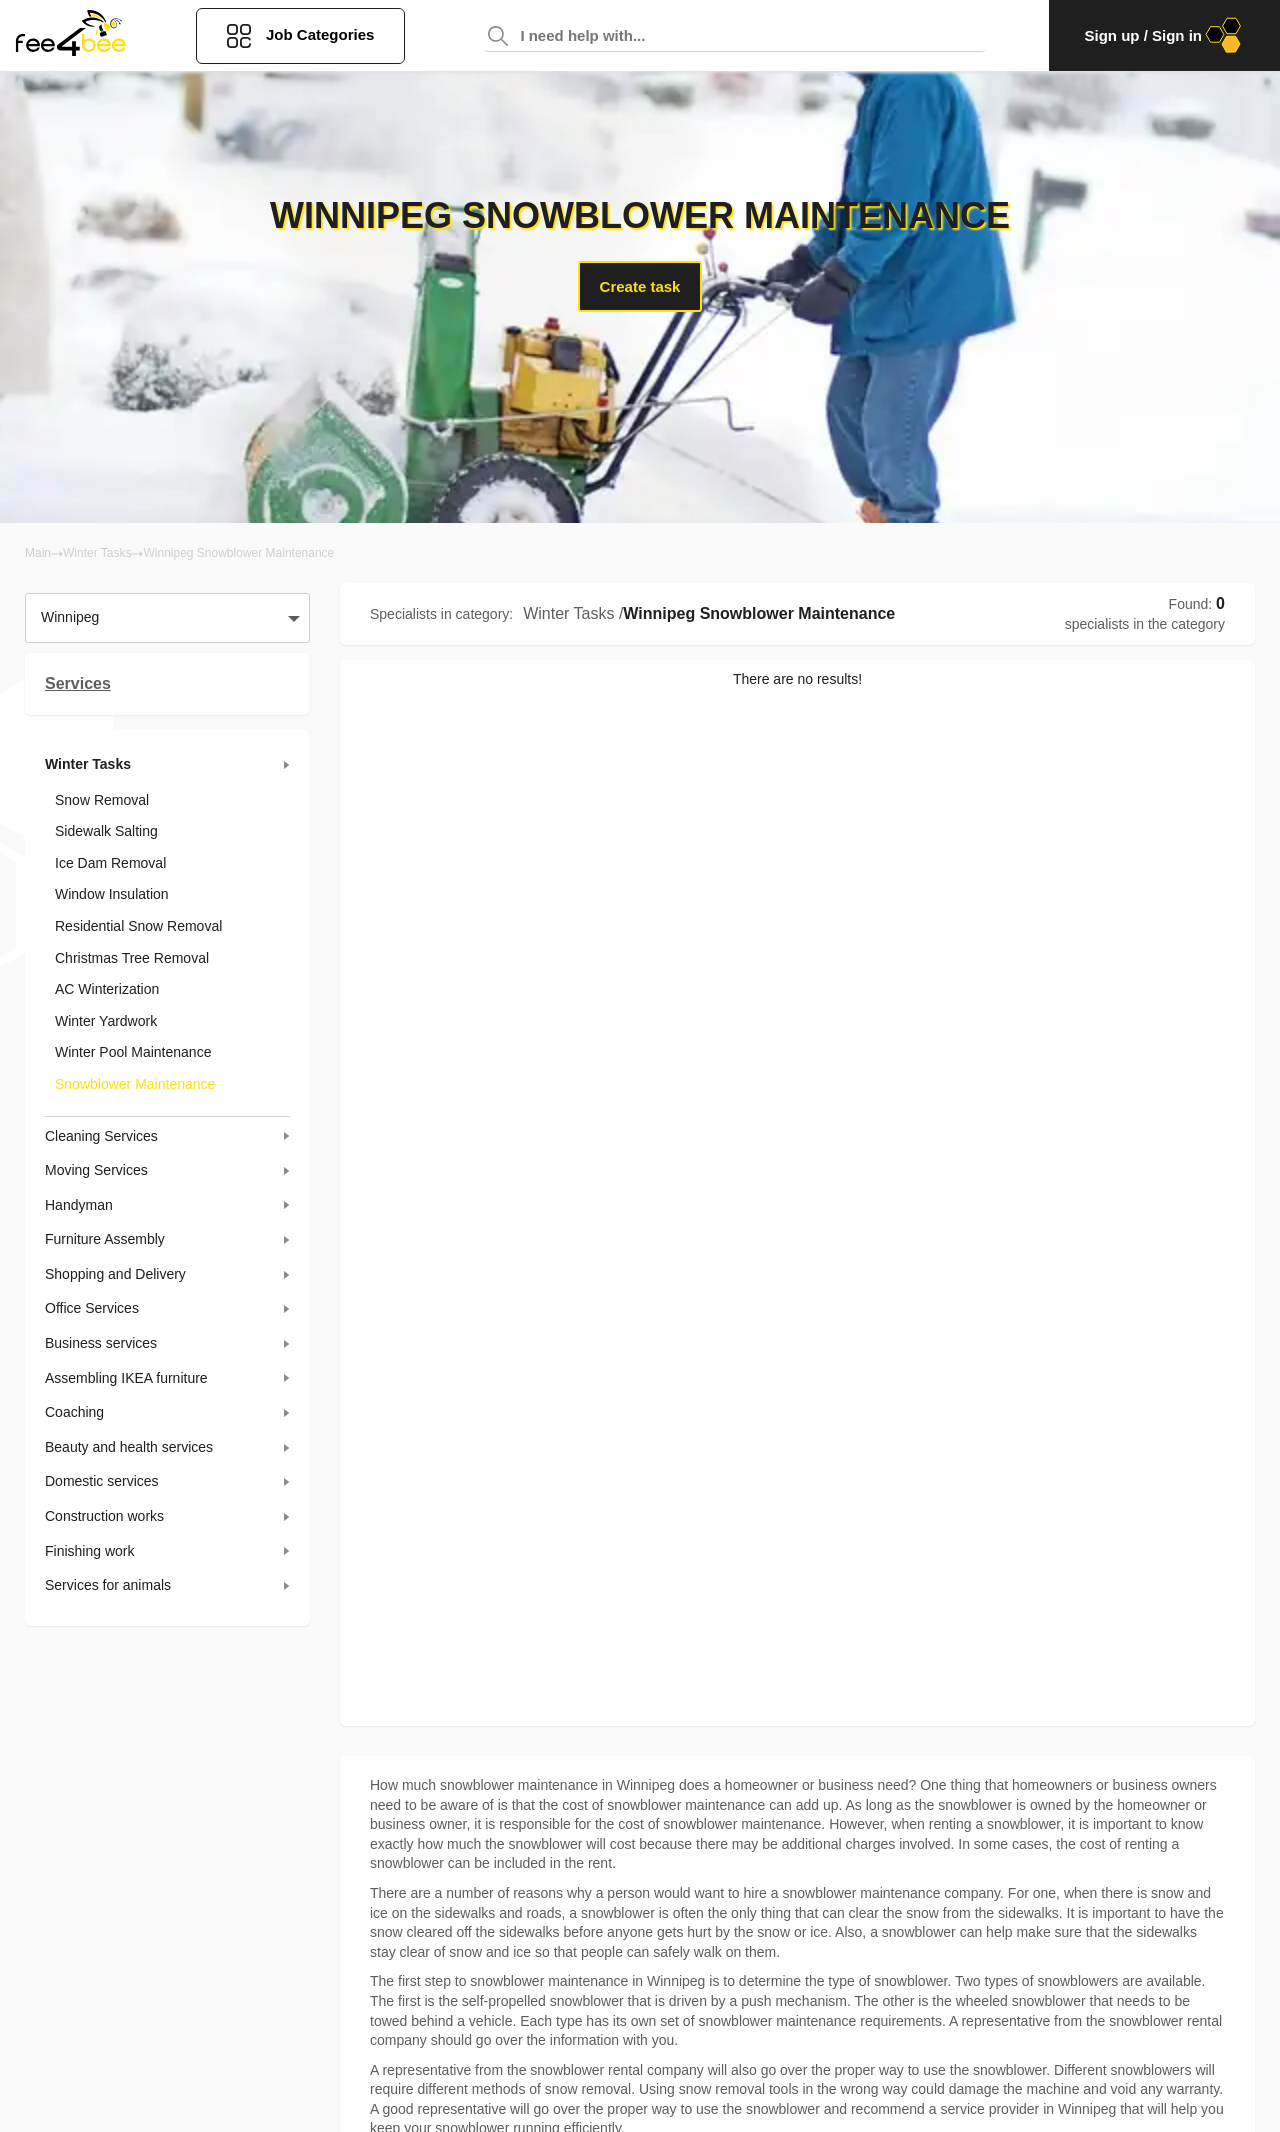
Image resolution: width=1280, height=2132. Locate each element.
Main (38, 553)
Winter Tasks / (573, 613)
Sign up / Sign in (1164, 35)
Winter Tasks (97, 553)
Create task (640, 286)
